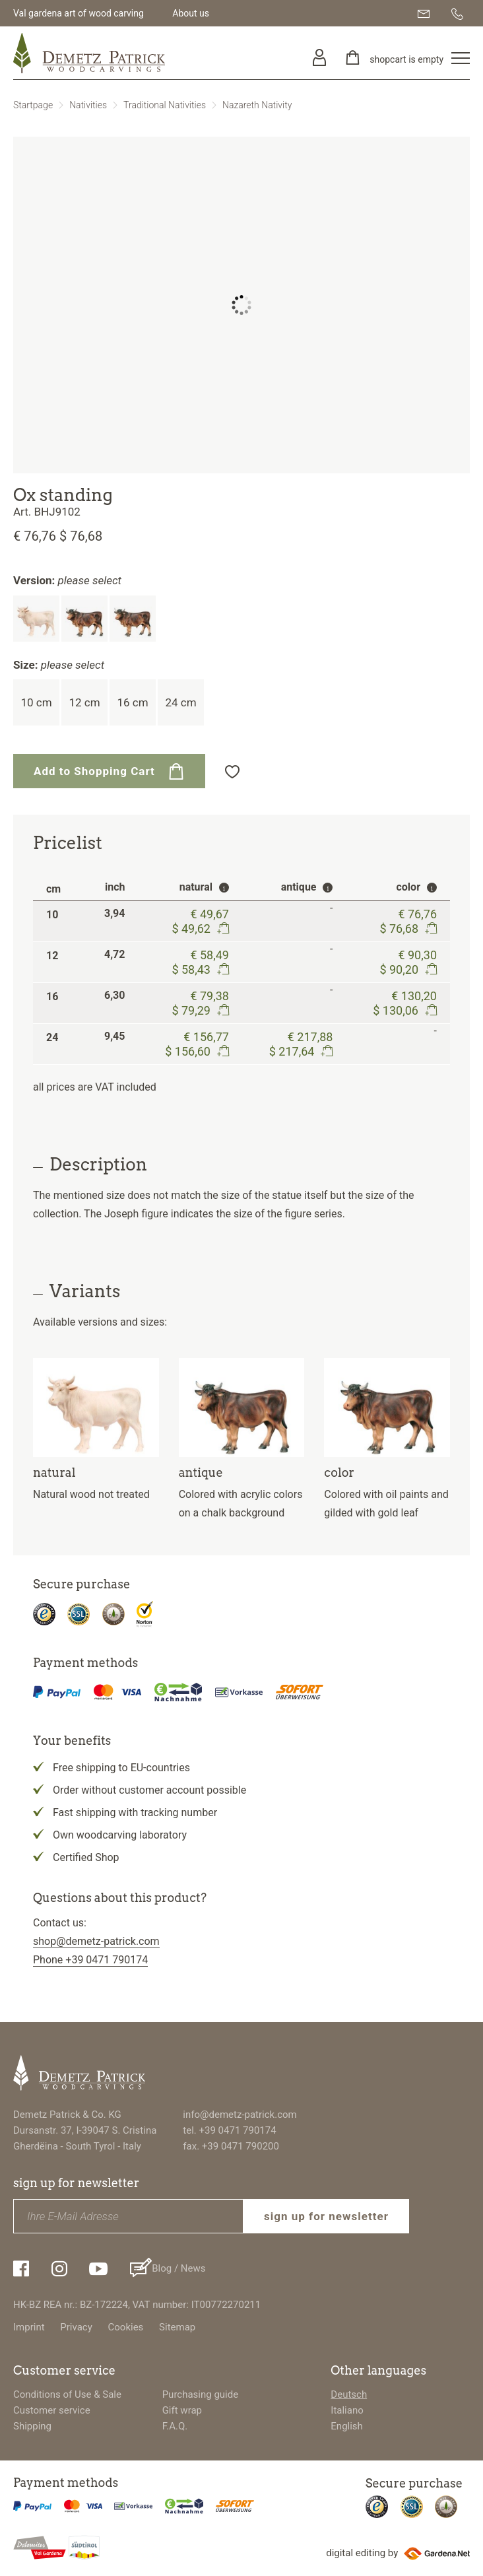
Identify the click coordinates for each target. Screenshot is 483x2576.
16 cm (132, 702)
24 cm (180, 702)
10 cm (35, 702)
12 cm (84, 702)
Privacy (76, 2327)
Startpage (33, 105)
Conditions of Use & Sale (67, 2394)
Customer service (51, 2410)
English (347, 2426)
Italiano (347, 2410)
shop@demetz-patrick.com (96, 1941)
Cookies (126, 2327)
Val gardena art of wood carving (78, 13)
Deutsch (349, 2394)
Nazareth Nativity (257, 105)
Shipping (32, 2426)
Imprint (29, 2327)
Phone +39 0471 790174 (90, 1959)
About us (190, 13)
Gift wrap (182, 2410)
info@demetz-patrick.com (239, 2114)
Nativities (88, 105)
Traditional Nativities (164, 105)
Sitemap (177, 2327)
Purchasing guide (200, 2394)
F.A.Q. (175, 2426)
